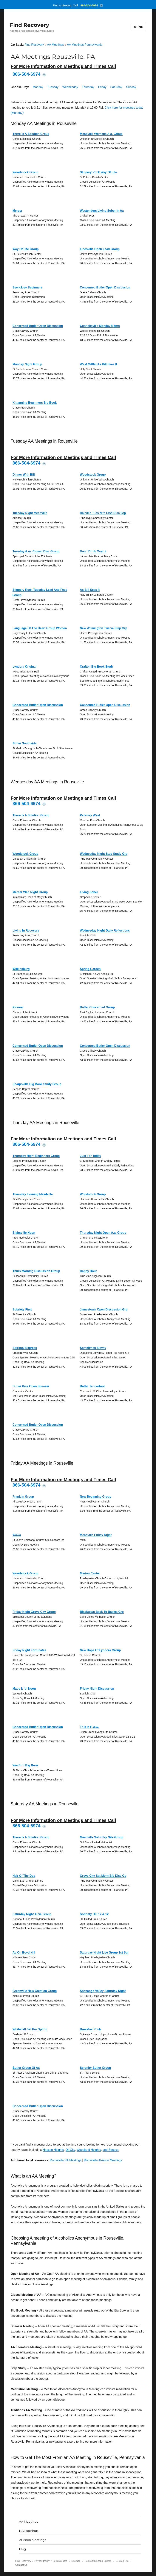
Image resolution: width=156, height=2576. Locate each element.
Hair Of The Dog (24, 1875)
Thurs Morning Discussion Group (36, 1271)
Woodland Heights (89, 2149)
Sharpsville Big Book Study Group (37, 1084)
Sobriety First (22, 1309)
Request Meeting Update (98, 2561)
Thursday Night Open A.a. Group (103, 1232)
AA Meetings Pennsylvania (84, 44)
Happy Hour (88, 1271)
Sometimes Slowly (93, 1347)
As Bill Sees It (90, 589)
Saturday (116, 87)
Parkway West (90, 815)
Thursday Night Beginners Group (36, 1155)
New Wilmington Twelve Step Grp (103, 628)
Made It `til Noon (24, 1688)
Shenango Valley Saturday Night (103, 1991)
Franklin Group (23, 1496)
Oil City (70, 2149)
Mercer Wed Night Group (30, 892)
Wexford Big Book (25, 1765)
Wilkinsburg (21, 968)
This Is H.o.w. (89, 1727)
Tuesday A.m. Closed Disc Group (36, 551)
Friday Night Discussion (97, 1688)
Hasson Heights (53, 2149)
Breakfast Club (90, 2029)
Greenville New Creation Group (35, 1991)
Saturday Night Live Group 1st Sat (104, 1952)
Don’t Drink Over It (93, 551)
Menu (138, 27)
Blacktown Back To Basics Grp (102, 1611)
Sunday (131, 87)
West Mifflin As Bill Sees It (98, 364)
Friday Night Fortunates (29, 1650)
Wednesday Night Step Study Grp (104, 853)
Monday (38, 87)
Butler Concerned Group (97, 1007)
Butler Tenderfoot (92, 1386)
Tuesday (52, 87)
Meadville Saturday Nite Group (101, 1837)
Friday (102, 87)
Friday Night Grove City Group (34, 1611)
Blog (22, 2549)
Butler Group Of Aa (26, 2067)
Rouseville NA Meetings (65, 2160)
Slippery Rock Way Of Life (98, 172)
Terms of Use (60, 2561)
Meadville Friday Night (96, 1535)
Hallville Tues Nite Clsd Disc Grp (103, 513)
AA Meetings (55, 44)
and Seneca (110, 2149)
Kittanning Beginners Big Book (35, 402)
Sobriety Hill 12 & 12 (94, 1914)
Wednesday (70, 87)
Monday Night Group (27, 364)
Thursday (88, 87)
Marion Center (90, 1573)
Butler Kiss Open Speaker (31, 1386)
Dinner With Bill (24, 474)
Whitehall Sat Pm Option (30, 2029)
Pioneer (18, 1007)
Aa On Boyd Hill (24, 1952)
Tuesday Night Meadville (30, 513)
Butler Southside (24, 743)
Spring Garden (90, 968)
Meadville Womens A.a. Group (101, 133)
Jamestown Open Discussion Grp (104, 1309)
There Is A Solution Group (31, 133)
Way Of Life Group (26, 249)
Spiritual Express (25, 1347)
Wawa (17, 1535)
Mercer (17, 210)
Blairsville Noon (24, 1232)
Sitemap (76, 2561)
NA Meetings (28, 2531)
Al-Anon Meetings (32, 2540)
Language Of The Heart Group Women (40, 628)
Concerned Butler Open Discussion (105, 287)
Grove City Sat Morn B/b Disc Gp (103, 1875)
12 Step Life (122, 2561)
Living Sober (89, 892)
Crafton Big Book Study (97, 666)
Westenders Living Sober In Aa (102, 210)
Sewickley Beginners (27, 287)
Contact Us (21, 2564)
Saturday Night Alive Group (32, 1914)
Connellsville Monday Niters (100, 325)
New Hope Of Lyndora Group (100, 1650)
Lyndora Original (24, 666)
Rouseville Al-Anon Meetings (103, 2160)
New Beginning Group (95, 1496)
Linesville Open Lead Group (100, 249)
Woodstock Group (25, 172)
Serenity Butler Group (95, 2067)
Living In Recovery (26, 930)
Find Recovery (29, 25)
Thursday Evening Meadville (33, 1194)
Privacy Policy (42, 2561)
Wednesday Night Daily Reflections (105, 930)
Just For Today (90, 1155)
